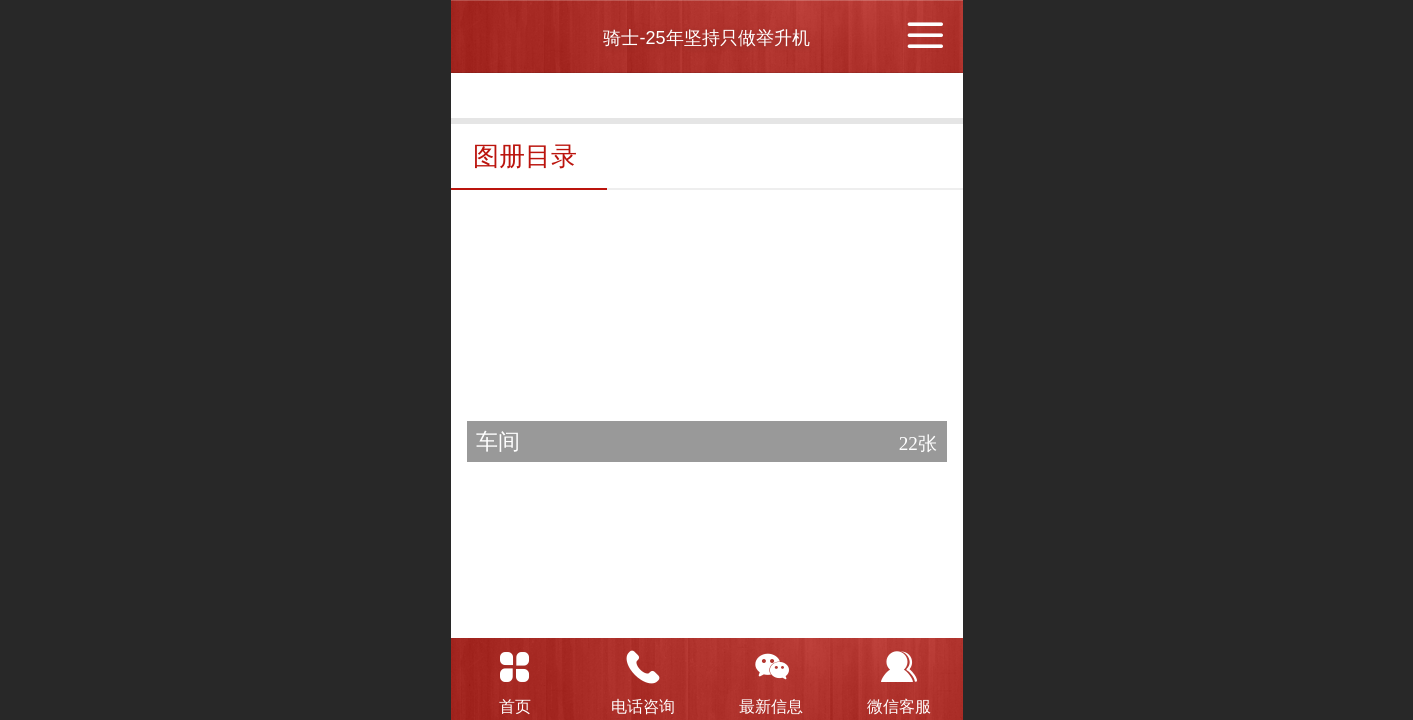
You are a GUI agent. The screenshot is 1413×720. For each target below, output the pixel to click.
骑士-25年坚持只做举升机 (706, 38)
